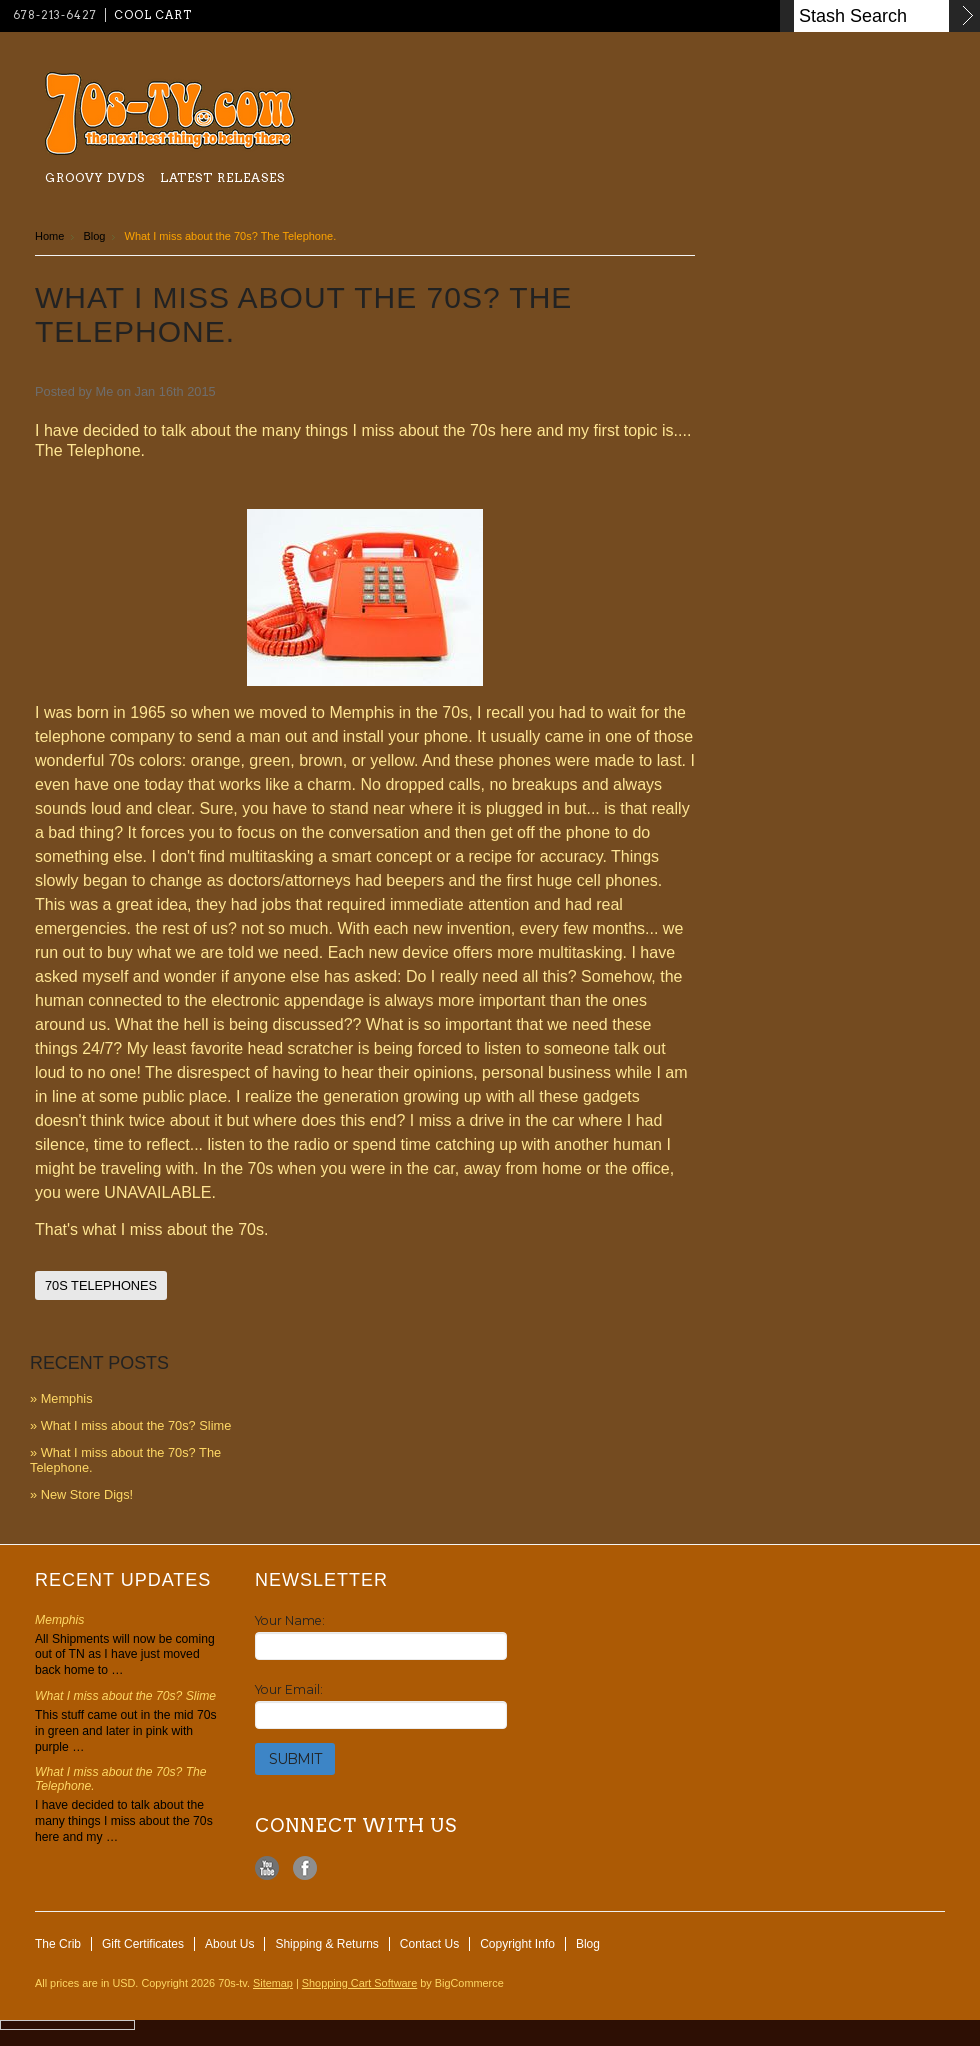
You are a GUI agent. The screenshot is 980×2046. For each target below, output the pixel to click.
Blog (94, 236)
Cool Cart (153, 15)
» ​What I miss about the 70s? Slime (130, 1425)
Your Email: (289, 1689)
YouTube (267, 1868)
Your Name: (290, 1620)
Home (49, 236)
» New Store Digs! (81, 1494)
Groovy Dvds (95, 177)
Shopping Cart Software (359, 1983)
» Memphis (61, 1398)
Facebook (305, 1868)
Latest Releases (222, 177)
